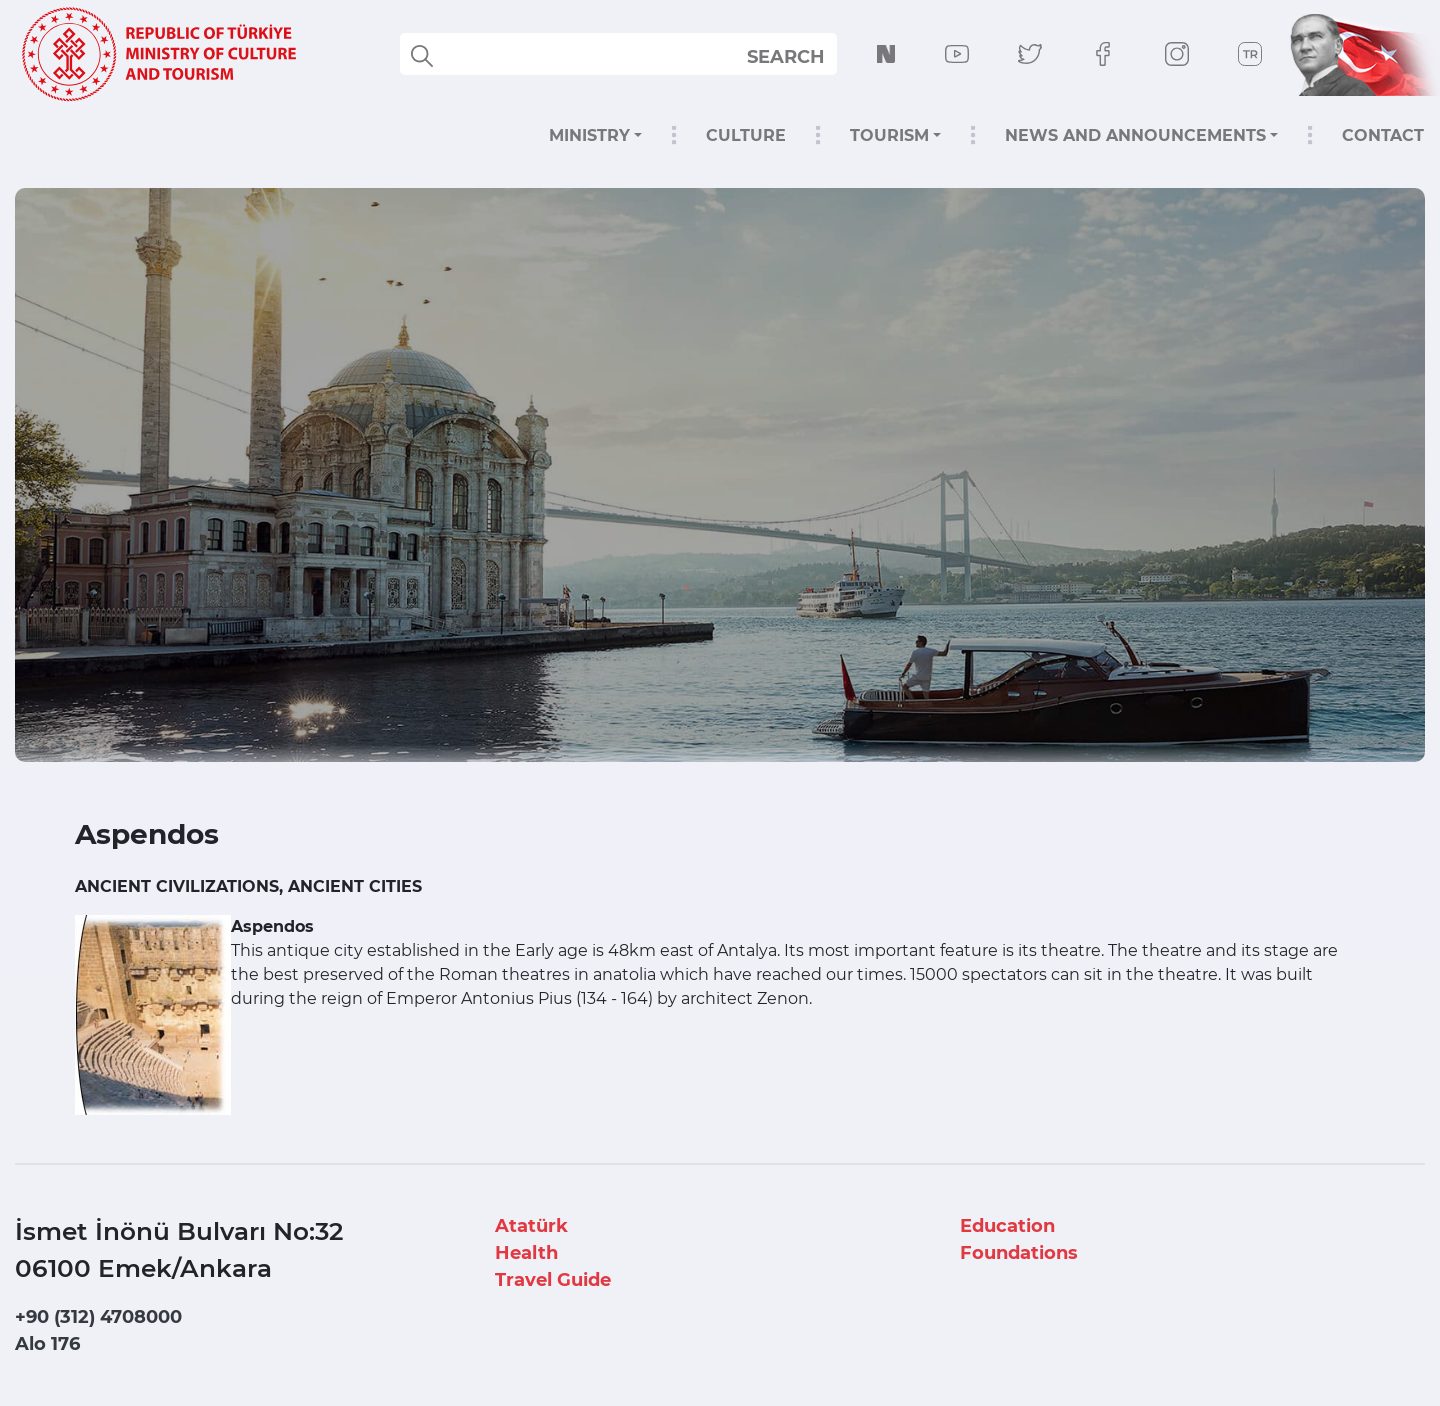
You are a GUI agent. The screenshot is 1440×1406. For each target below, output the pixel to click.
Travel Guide (553, 1280)
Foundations (1019, 1253)
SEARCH (786, 57)
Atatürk (531, 1226)
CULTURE (746, 135)
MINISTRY (589, 135)
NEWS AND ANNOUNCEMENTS (1135, 135)
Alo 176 (47, 1344)
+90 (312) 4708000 (98, 1317)
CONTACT (1383, 135)
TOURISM (889, 135)
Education (1007, 1226)
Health (526, 1253)
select (803, 56)
